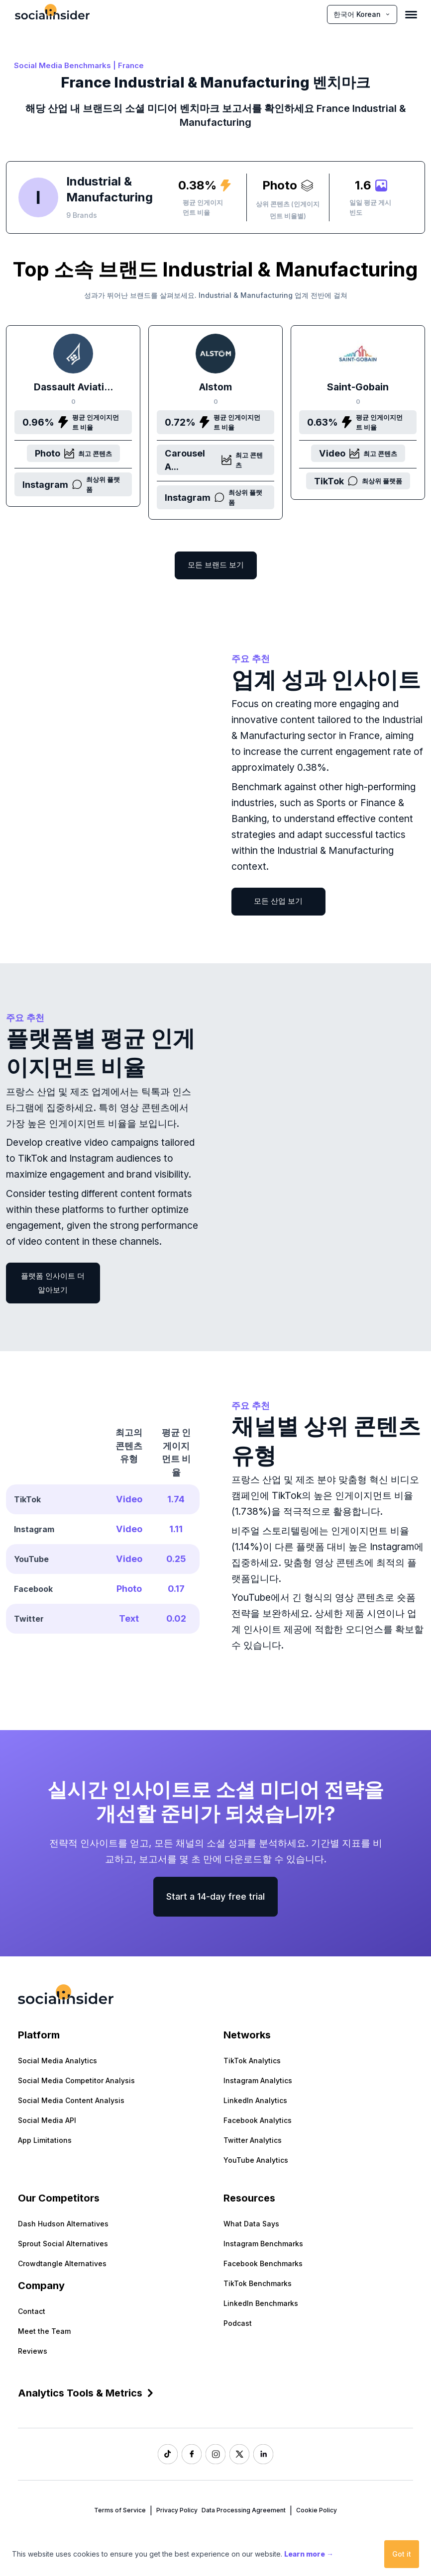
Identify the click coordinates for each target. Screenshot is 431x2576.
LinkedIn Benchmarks (260, 2303)
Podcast (237, 2323)
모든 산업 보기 (278, 901)
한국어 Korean (362, 14)
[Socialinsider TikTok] (168, 2454)
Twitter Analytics (252, 2140)
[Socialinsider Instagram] (215, 2454)
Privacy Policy (177, 2510)
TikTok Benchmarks (257, 2283)
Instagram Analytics (257, 2080)
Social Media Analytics (57, 2060)
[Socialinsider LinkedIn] (263, 2454)
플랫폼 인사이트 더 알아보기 (53, 1282)
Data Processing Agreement (244, 2510)
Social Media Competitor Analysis (76, 2080)
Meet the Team (44, 2331)
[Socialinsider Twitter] (239, 2454)
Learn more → (308, 2554)
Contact (31, 2311)
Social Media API (47, 2120)
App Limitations (45, 2140)
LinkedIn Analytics (255, 2100)
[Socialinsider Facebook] (192, 2454)
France (131, 65)
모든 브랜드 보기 (216, 564)
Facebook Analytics (257, 2120)
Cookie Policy (316, 2510)
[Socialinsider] (52, 14)
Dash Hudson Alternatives (63, 2223)
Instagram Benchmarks (263, 2243)
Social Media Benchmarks (62, 65)
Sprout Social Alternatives (63, 2243)
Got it (401, 2554)
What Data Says (251, 2223)
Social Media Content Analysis (71, 2100)
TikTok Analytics (252, 2060)
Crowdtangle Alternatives (62, 2263)
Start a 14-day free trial (215, 1896)
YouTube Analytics (255, 2160)
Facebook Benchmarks (263, 2263)
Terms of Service (120, 2510)
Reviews (32, 2351)
